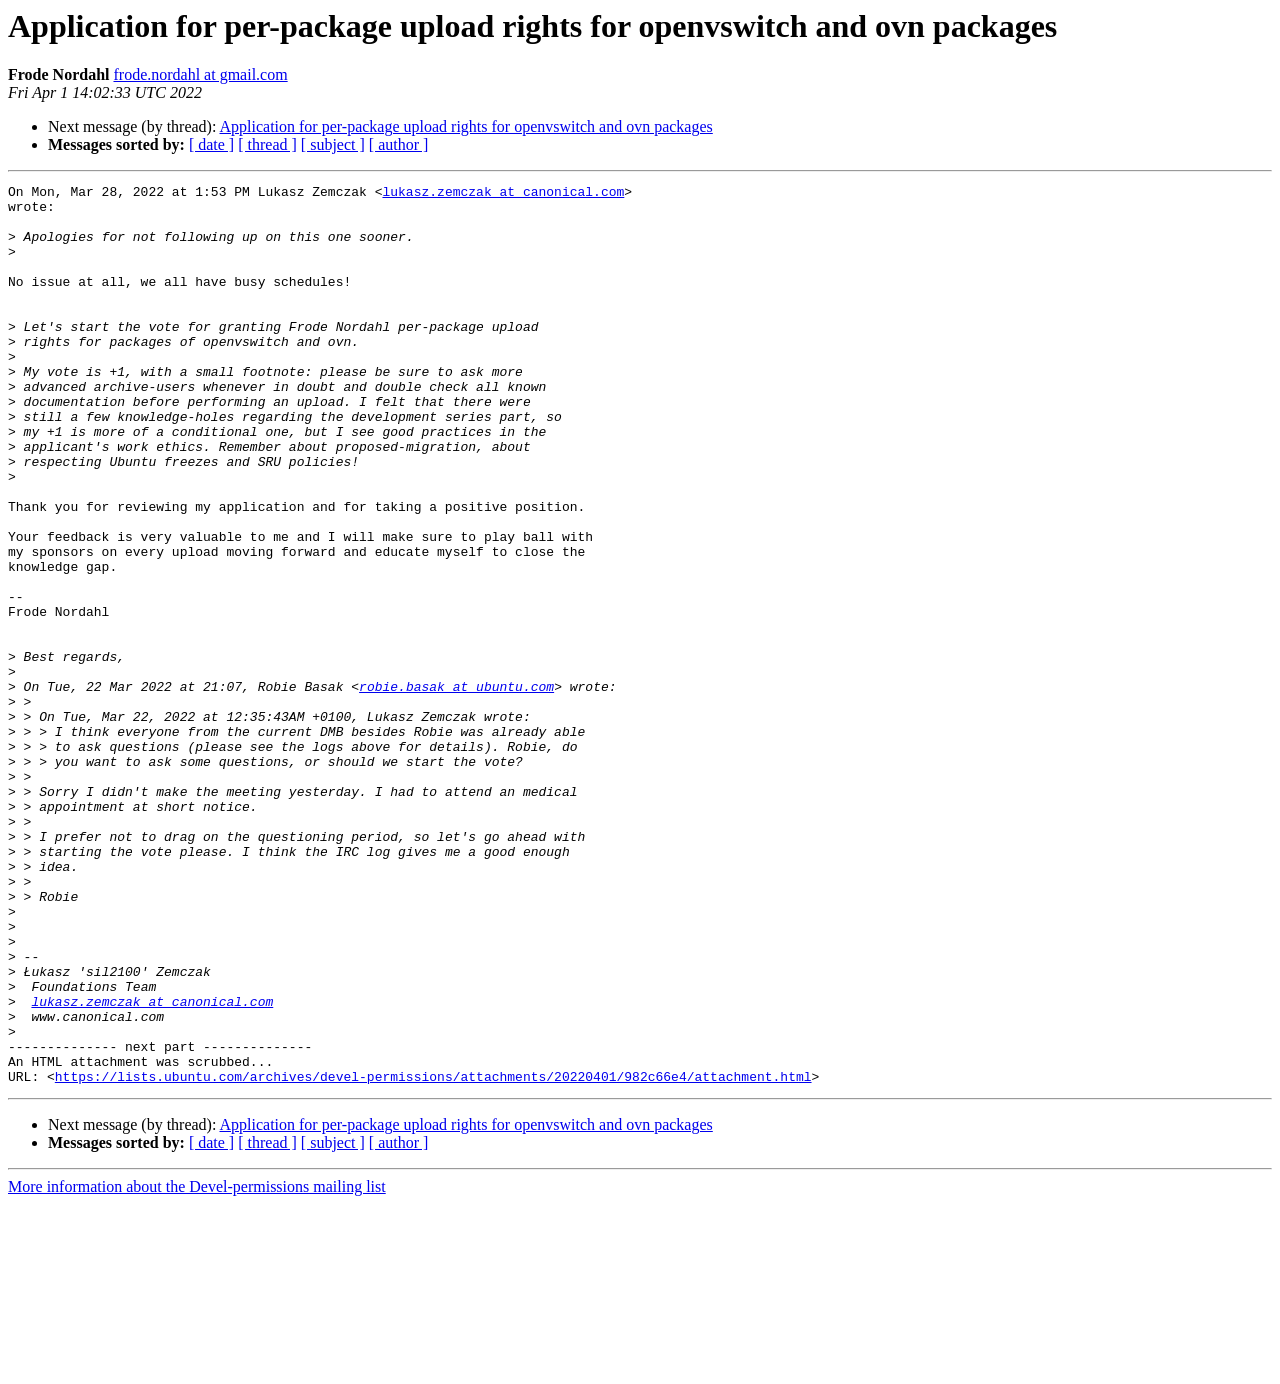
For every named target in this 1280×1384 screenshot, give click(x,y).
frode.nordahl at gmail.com (200, 74)
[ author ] (399, 144)
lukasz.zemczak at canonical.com (503, 194)
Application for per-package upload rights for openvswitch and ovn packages (466, 126)
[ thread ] (267, 144)
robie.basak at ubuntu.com (456, 788)
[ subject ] (333, 144)
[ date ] (211, 144)
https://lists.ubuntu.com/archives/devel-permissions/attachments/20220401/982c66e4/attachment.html (433, 1256)
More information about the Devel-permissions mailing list (197, 1366)
